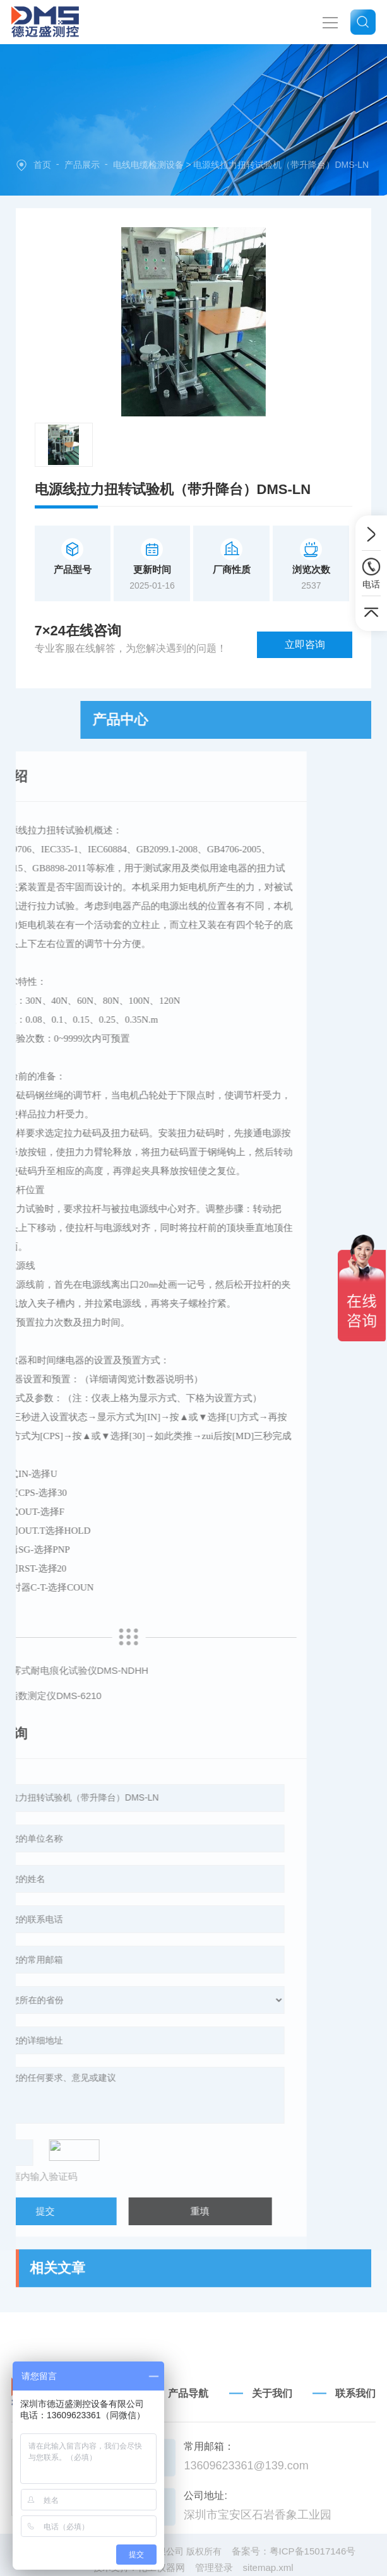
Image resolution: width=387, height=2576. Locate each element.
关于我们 (272, 2459)
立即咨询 (305, 644)
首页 (42, 165)
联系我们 (355, 2459)
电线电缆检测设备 (148, 165)
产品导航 (188, 2459)
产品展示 (82, 165)
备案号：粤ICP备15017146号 (294, 2570)
